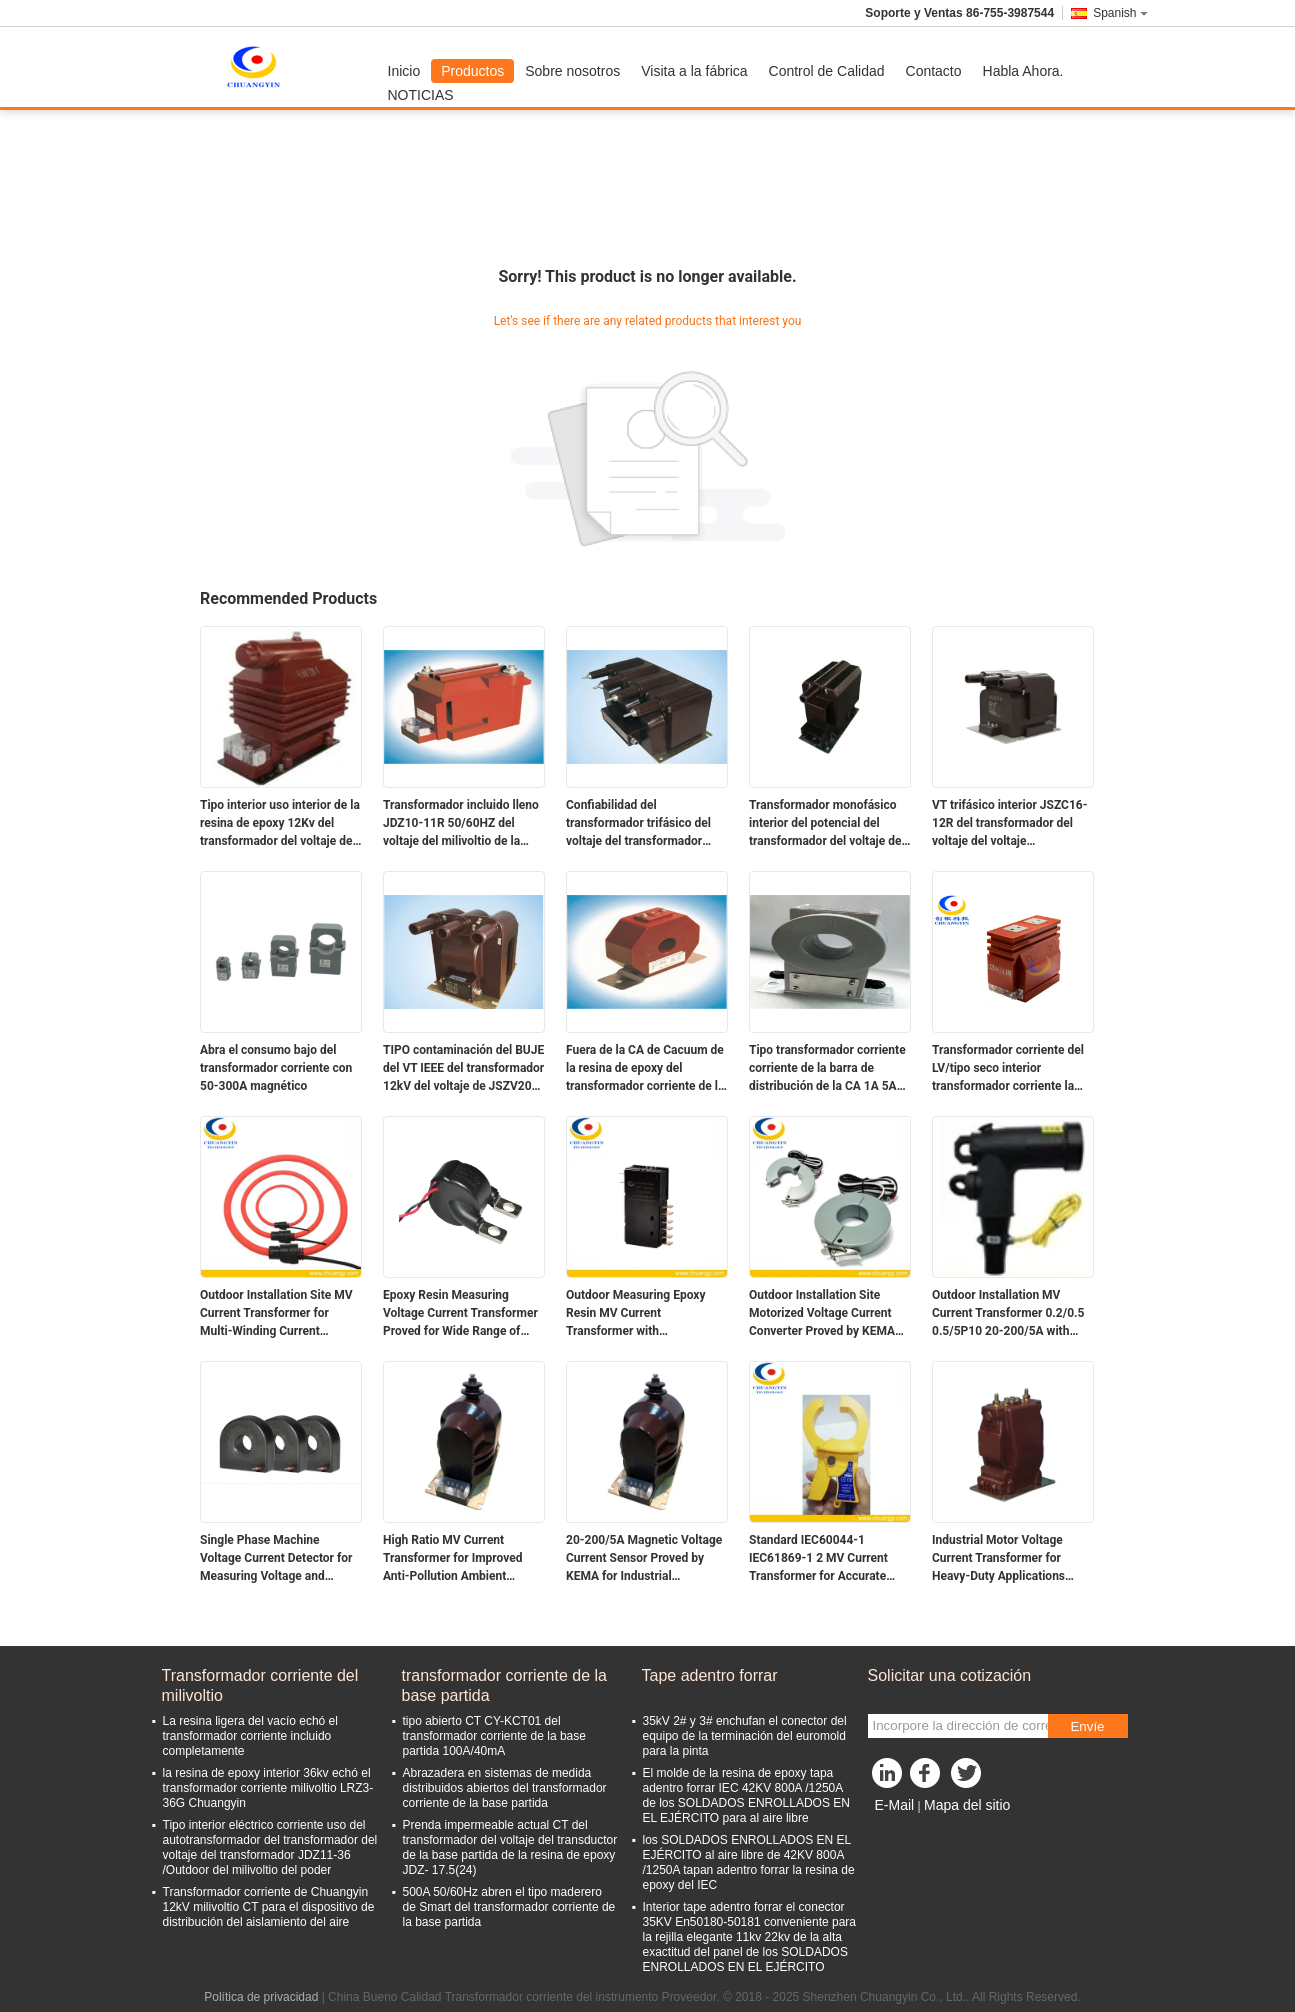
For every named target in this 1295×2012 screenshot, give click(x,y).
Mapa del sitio (967, 1805)
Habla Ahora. (1023, 71)
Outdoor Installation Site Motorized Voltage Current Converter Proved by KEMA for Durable (822, 1314)
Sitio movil (901, 1830)
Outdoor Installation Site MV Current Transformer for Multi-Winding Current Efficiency (276, 1314)
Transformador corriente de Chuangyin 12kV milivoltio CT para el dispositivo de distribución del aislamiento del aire (269, 1907)
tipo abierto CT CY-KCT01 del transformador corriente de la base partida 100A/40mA (494, 1736)
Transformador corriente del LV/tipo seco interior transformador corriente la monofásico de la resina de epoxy (1008, 1069)
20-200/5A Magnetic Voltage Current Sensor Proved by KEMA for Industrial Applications (644, 1559)
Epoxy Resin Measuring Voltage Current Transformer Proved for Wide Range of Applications (460, 1314)
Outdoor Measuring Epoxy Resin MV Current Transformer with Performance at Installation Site (639, 1314)
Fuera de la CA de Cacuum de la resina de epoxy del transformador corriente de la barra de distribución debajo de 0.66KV (645, 1069)
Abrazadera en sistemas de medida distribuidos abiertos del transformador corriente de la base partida (505, 1788)
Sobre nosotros (572, 71)
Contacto (934, 71)
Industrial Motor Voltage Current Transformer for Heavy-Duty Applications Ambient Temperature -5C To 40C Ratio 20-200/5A (1010, 1559)
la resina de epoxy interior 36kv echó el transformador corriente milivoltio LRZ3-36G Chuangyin (268, 1788)
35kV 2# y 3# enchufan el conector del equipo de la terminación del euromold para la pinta (745, 1736)
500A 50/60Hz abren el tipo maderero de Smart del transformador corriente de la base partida (509, 1907)
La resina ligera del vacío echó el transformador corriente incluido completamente (250, 1736)
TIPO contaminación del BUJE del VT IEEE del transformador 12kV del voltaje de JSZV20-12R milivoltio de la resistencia (463, 1069)
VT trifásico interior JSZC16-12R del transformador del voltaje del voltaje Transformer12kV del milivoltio (1009, 824)
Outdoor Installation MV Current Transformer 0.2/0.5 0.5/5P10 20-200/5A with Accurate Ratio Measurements (1008, 1314)
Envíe (1087, 1726)
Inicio (404, 71)
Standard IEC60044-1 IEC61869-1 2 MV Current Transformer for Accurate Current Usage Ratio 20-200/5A (818, 1559)
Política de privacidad (261, 1997)
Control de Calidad (827, 71)
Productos (472, 71)
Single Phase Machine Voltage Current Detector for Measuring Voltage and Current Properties (276, 1559)
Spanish (1120, 13)
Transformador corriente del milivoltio (260, 1685)
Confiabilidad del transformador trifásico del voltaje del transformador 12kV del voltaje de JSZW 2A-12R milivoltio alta (646, 824)
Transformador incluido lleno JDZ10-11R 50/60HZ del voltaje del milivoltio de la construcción (461, 824)
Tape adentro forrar (710, 1675)
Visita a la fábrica (694, 71)
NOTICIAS (421, 95)
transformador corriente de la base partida (504, 1685)
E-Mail (895, 1805)
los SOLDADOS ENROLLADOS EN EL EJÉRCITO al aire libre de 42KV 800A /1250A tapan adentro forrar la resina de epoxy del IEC (749, 1862)
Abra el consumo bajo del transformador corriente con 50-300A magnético (276, 1068)
